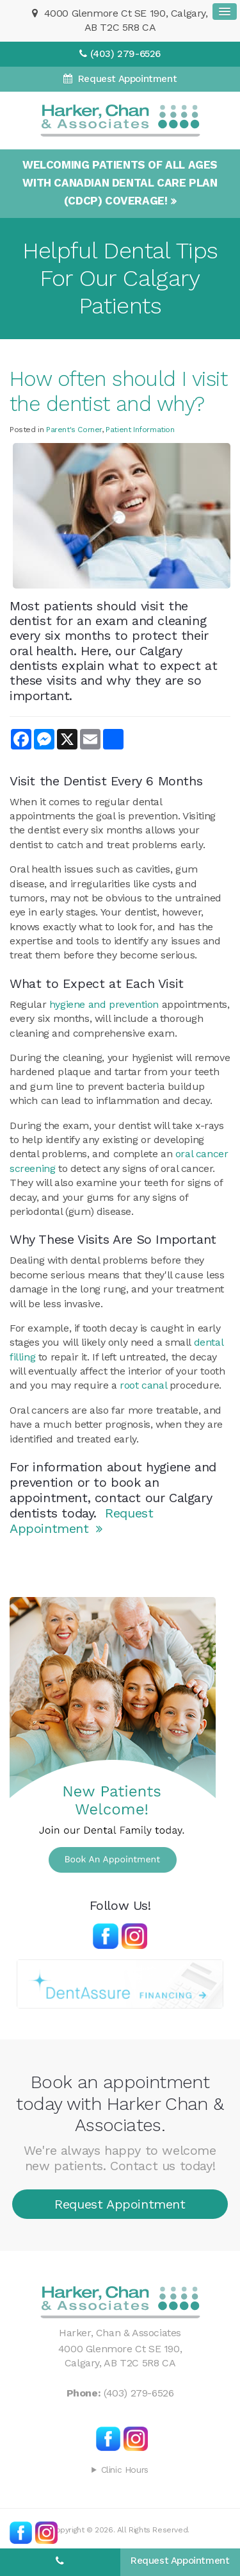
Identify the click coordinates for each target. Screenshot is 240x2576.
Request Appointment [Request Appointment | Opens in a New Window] (126, 79)
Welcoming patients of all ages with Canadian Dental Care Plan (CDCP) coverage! (120, 182)
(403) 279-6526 (125, 54)
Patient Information (140, 429)
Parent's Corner (74, 429)
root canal (143, 1385)
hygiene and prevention (104, 1004)
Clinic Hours (124, 2469)
